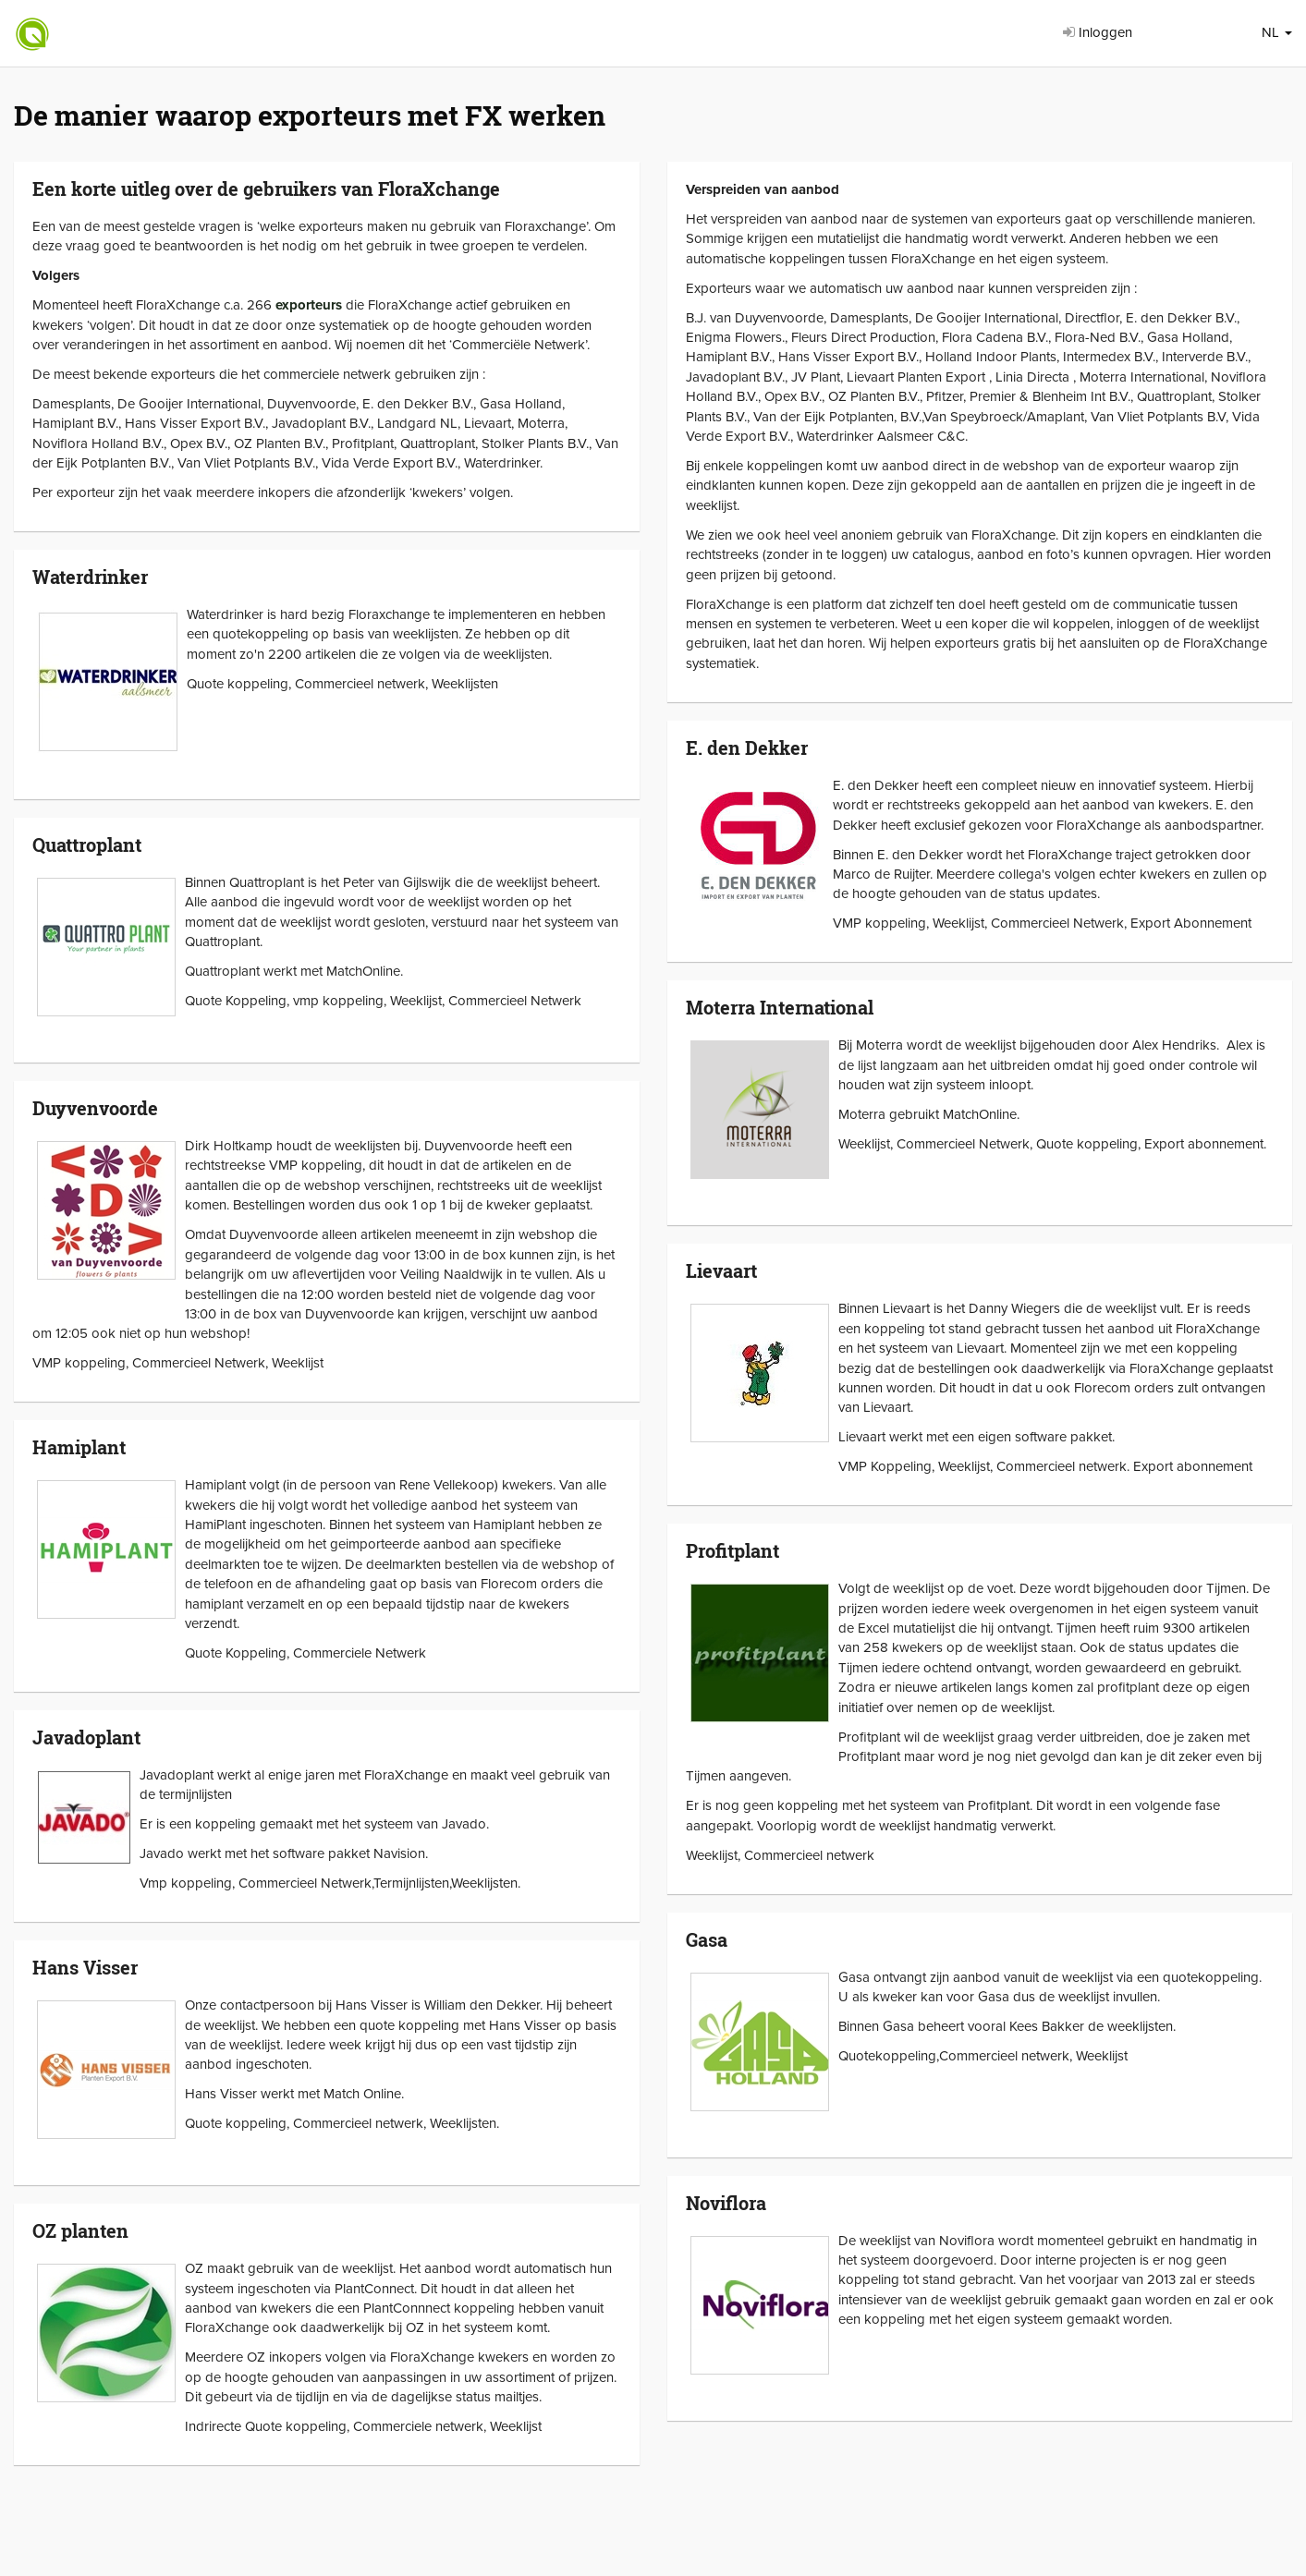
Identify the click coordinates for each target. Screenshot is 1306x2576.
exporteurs (308, 305)
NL (1277, 32)
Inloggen (1097, 32)
